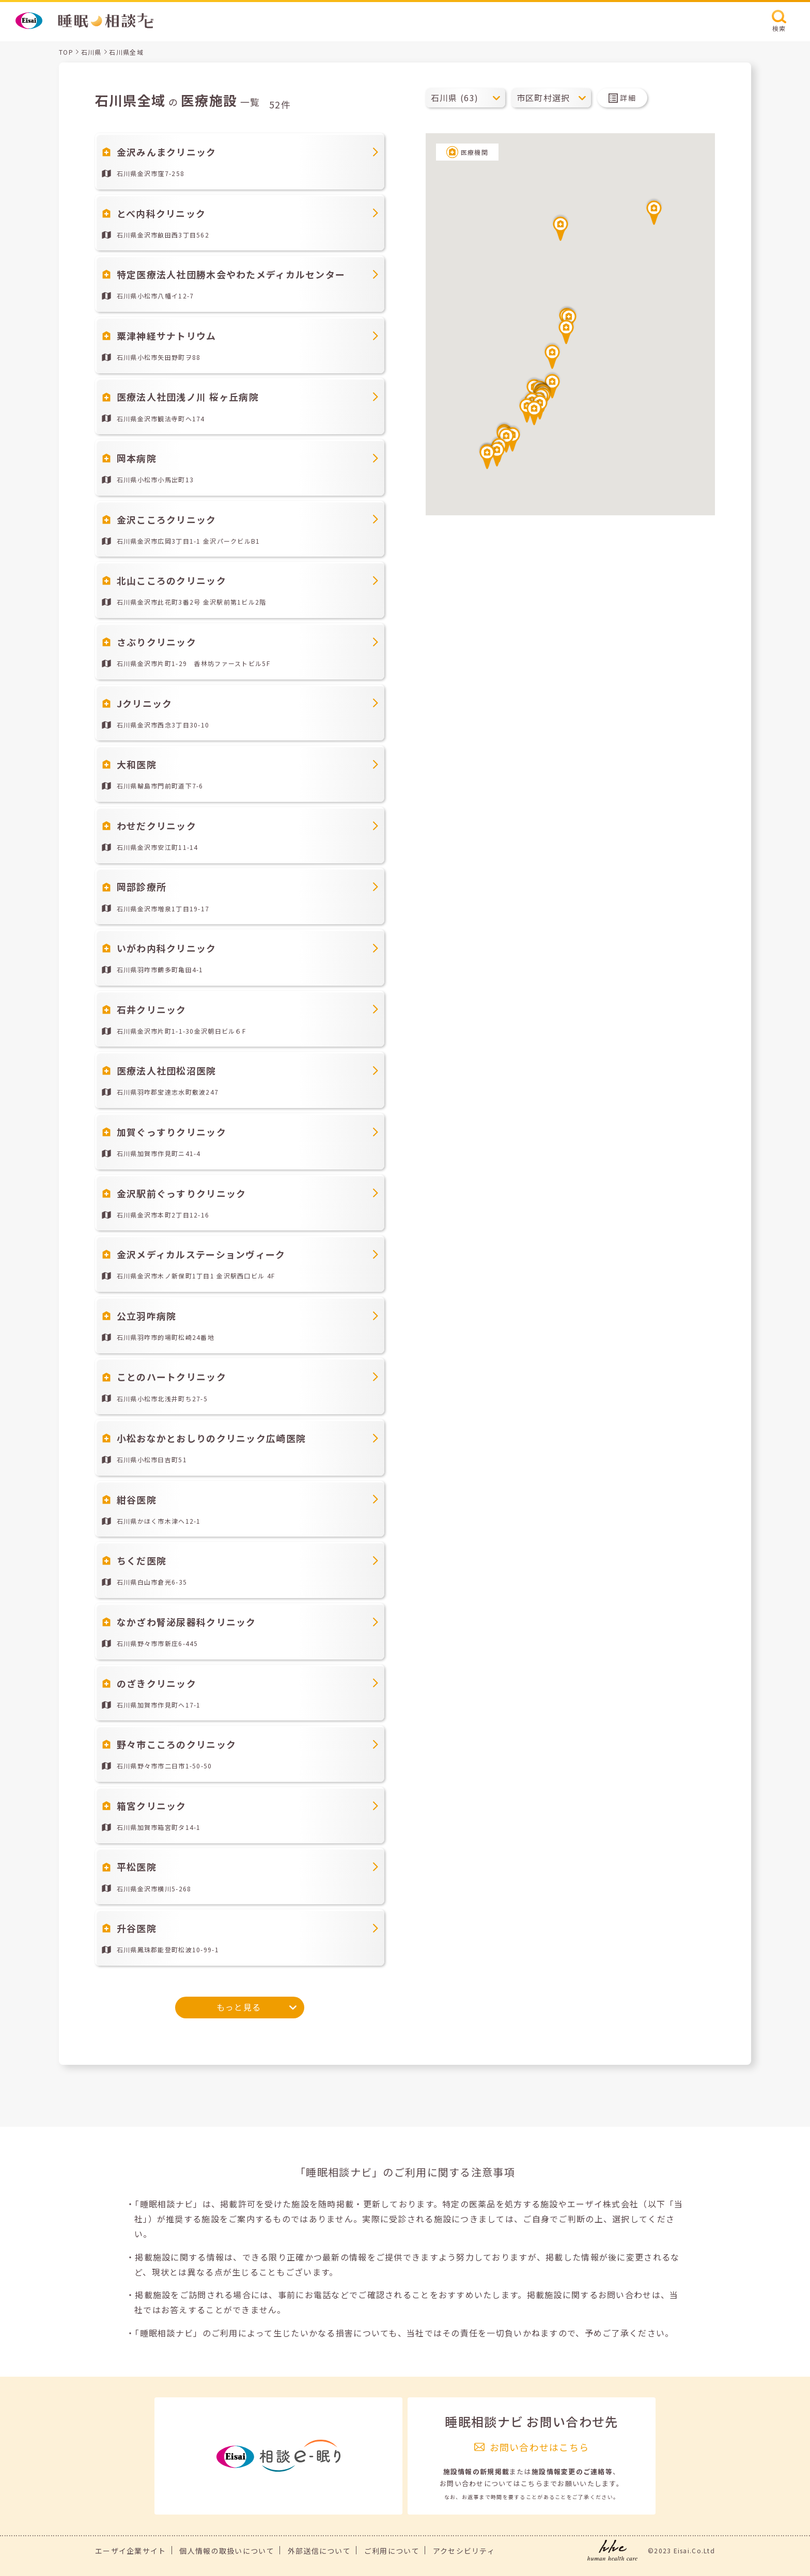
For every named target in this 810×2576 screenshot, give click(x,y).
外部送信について (319, 2551)
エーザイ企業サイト (130, 2551)
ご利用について (391, 2551)
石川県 (91, 52)
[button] (560, 227)
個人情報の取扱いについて (226, 2551)
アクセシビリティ (464, 2551)
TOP (66, 52)
